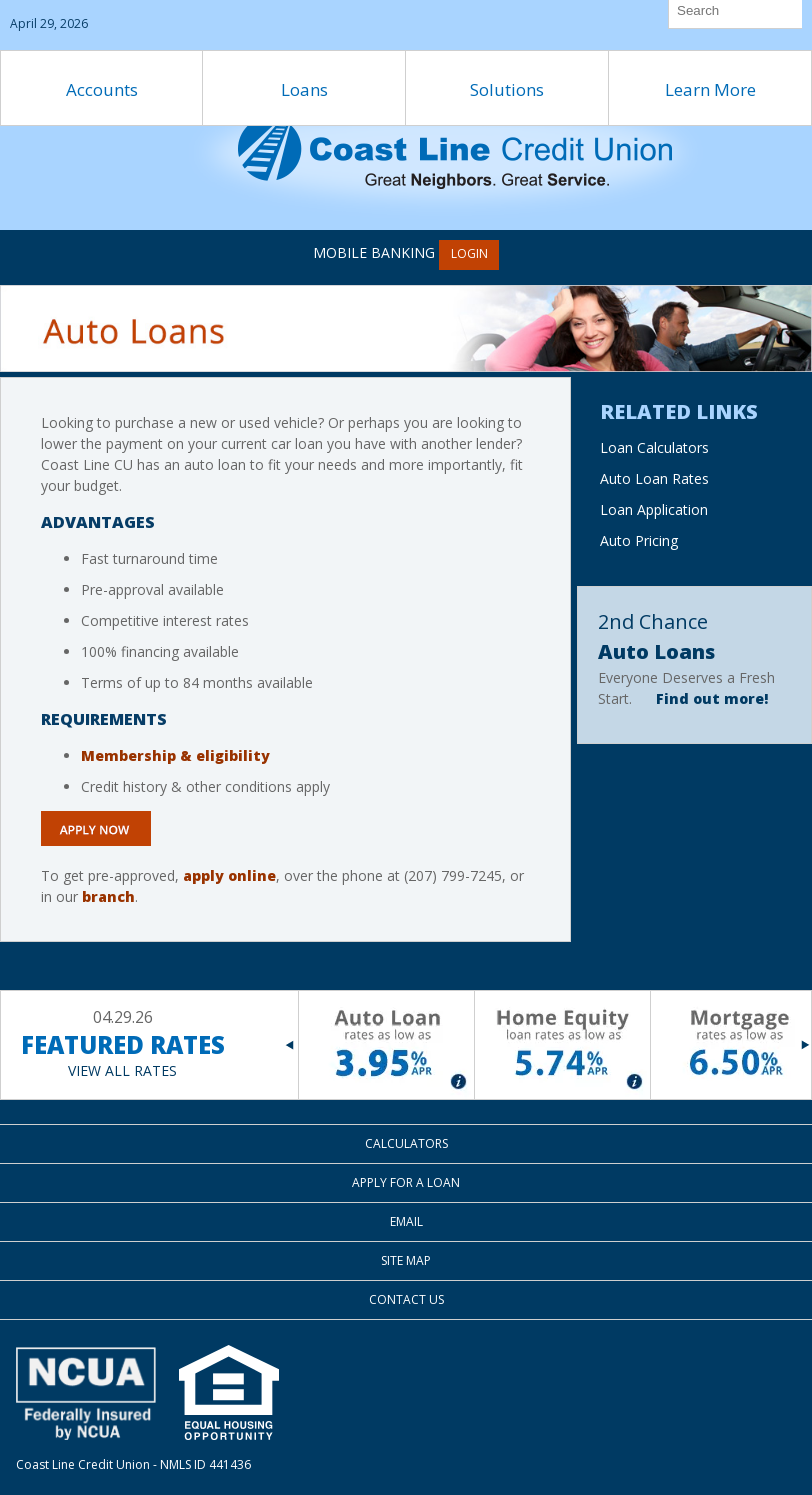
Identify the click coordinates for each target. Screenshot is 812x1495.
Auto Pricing (639, 540)
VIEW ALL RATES (122, 1070)
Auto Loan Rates (654, 478)
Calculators (406, 1143)
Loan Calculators (654, 447)
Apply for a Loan (406, 1182)
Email (406, 1221)
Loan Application (654, 509)
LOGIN (469, 253)
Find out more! (712, 698)
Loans (304, 89)
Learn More (710, 89)
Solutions (507, 89)
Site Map (406, 1260)
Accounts (102, 89)
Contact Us (406, 1299)
